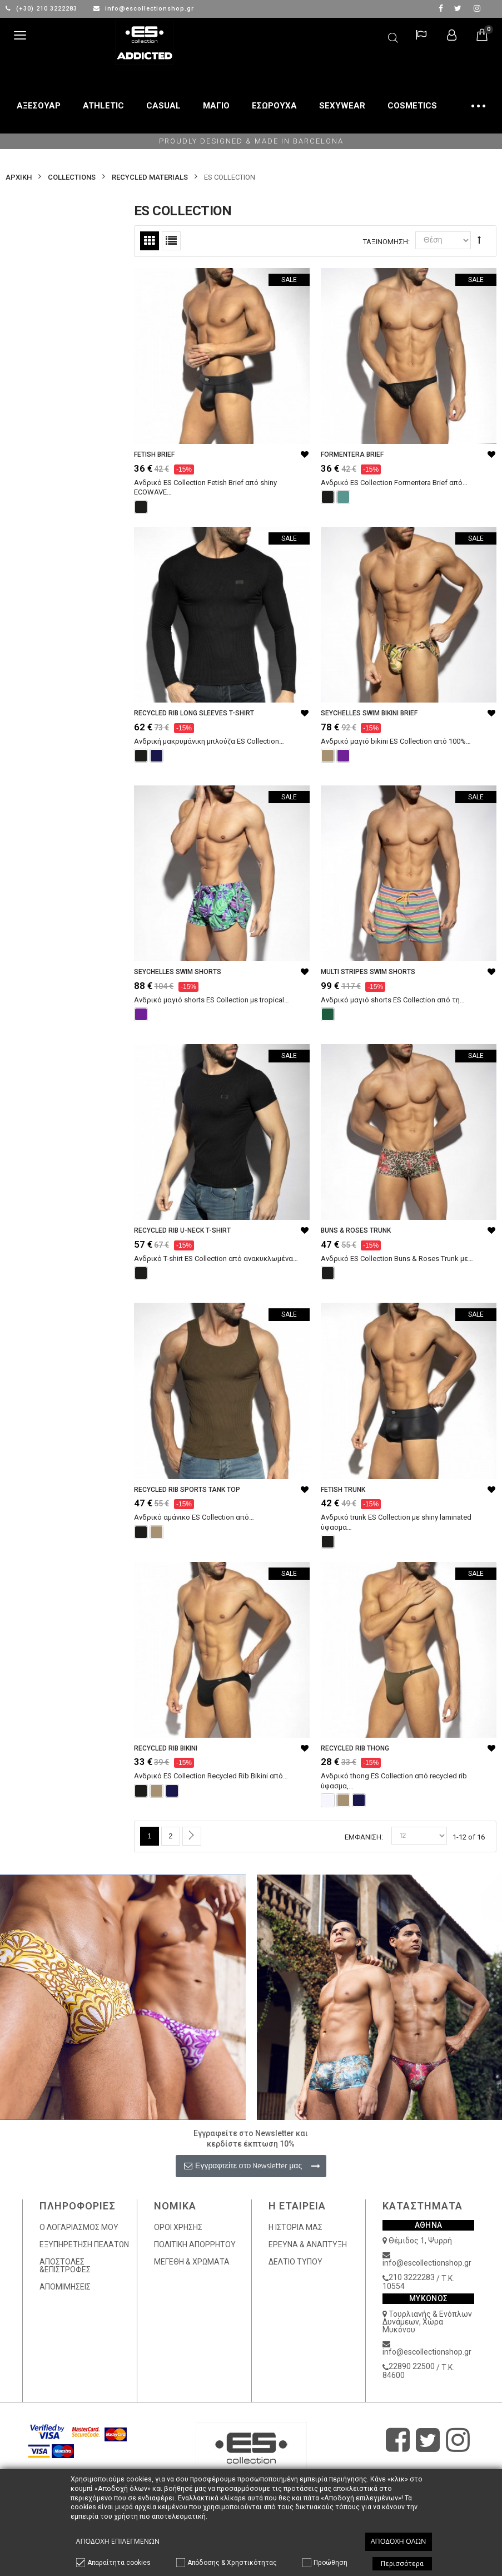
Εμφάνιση (363, 1837)
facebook (441, 8)
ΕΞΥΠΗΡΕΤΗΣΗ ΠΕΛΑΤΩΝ (84, 2244)
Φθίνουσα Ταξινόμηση (479, 239)
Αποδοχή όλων (398, 2541)
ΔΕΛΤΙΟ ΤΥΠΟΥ (295, 2262)
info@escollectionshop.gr (143, 8)
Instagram (477, 8)
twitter (457, 8)
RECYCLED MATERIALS (150, 177)
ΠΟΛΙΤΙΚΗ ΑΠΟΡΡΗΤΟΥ (195, 2244)
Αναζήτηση (393, 36)
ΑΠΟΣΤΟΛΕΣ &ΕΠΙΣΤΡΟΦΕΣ (65, 2265)
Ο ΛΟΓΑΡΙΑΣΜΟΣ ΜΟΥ (78, 2227)
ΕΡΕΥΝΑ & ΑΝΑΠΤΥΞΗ (308, 2244)
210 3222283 (412, 2277)
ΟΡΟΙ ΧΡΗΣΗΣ (178, 2227)
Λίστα (171, 240)
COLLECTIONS (72, 177)
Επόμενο (191, 1836)
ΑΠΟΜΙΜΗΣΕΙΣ (65, 2287)
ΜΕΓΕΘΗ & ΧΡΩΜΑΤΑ (192, 2262)
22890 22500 (412, 2366)
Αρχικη (19, 177)
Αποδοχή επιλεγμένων (118, 2541)
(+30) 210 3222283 (42, 8)
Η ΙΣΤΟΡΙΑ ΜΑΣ (295, 2227)
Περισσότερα (402, 2564)
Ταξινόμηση (385, 242)
